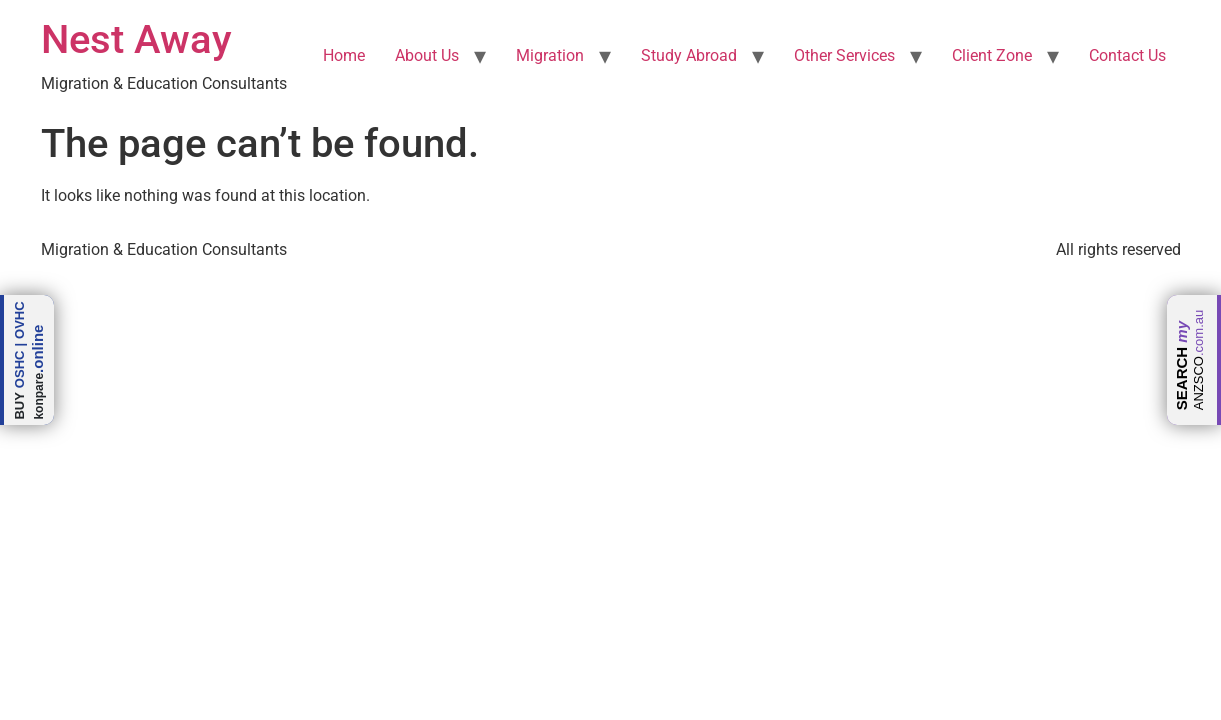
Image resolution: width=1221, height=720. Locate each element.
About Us (427, 55)
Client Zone (992, 55)
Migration (550, 55)
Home (344, 55)
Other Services (844, 55)
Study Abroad (689, 55)
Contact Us (1127, 55)
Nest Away (136, 39)
